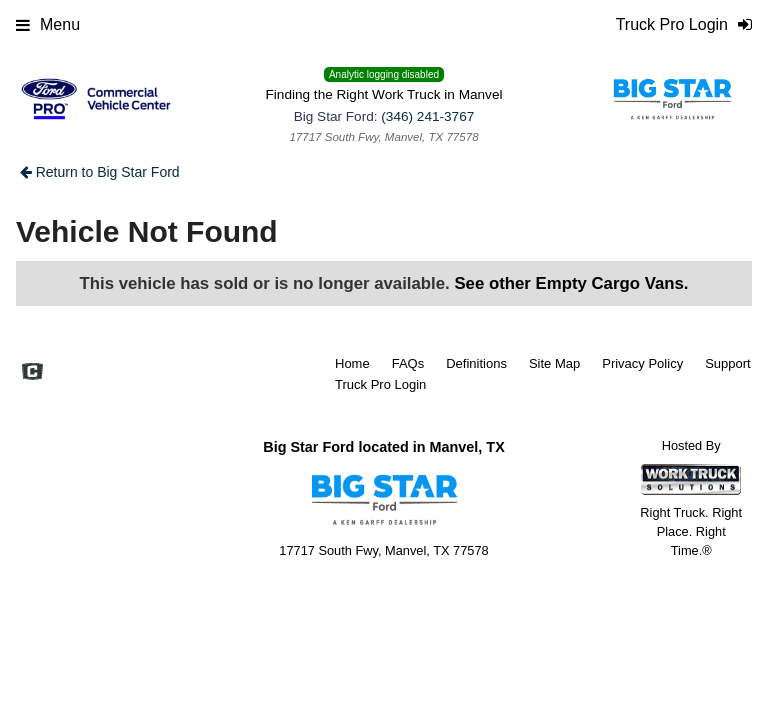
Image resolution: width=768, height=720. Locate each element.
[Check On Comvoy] (32, 373)
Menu (48, 24)
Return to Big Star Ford (100, 172)
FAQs (408, 363)
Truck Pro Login (380, 384)
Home (352, 363)
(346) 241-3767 (427, 116)
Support (728, 363)
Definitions (476, 363)
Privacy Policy (642, 363)
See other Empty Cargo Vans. (571, 283)
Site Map (554, 363)
